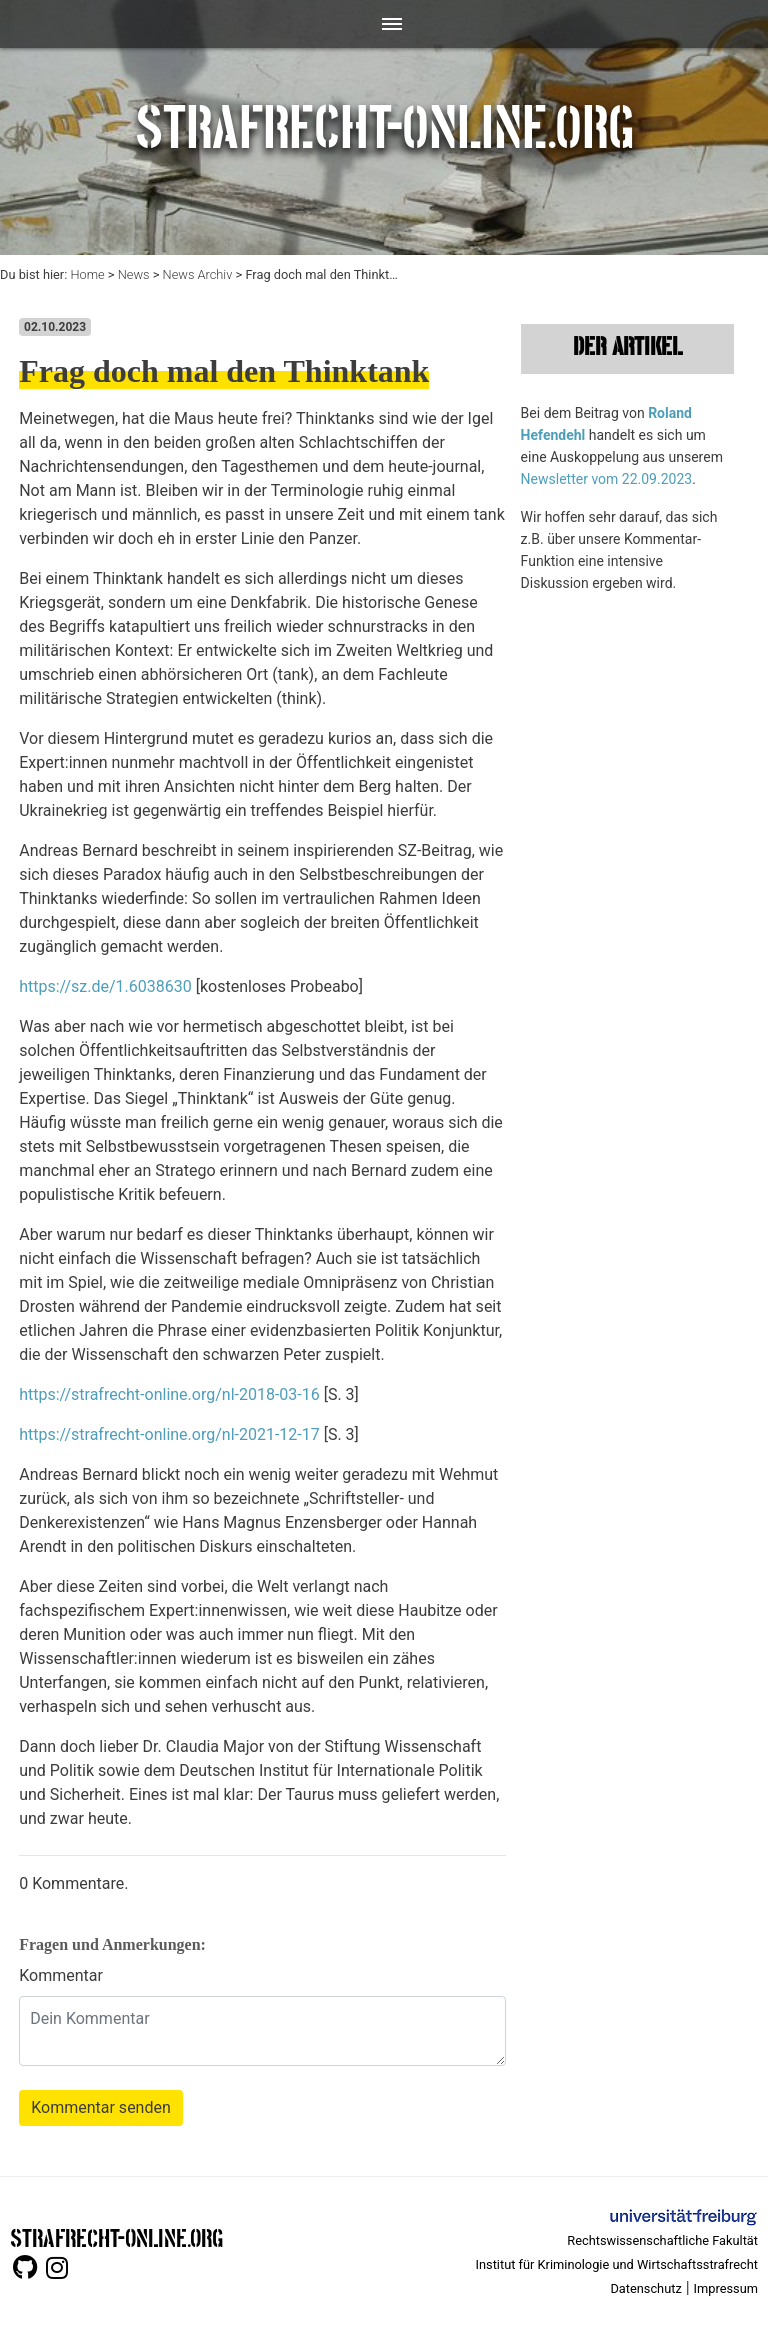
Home (87, 274)
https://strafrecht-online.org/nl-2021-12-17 (169, 1434)
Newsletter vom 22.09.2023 (607, 479)
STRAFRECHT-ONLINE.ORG (116, 2236)
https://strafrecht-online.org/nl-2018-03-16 (169, 1394)
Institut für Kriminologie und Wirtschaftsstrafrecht (617, 2264)
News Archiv (198, 274)
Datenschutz (645, 2288)
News (134, 274)
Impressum (726, 2288)
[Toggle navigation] (384, 24)
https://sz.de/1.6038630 (105, 986)
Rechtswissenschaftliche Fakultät (662, 2240)
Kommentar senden (101, 2107)
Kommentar (61, 1975)
